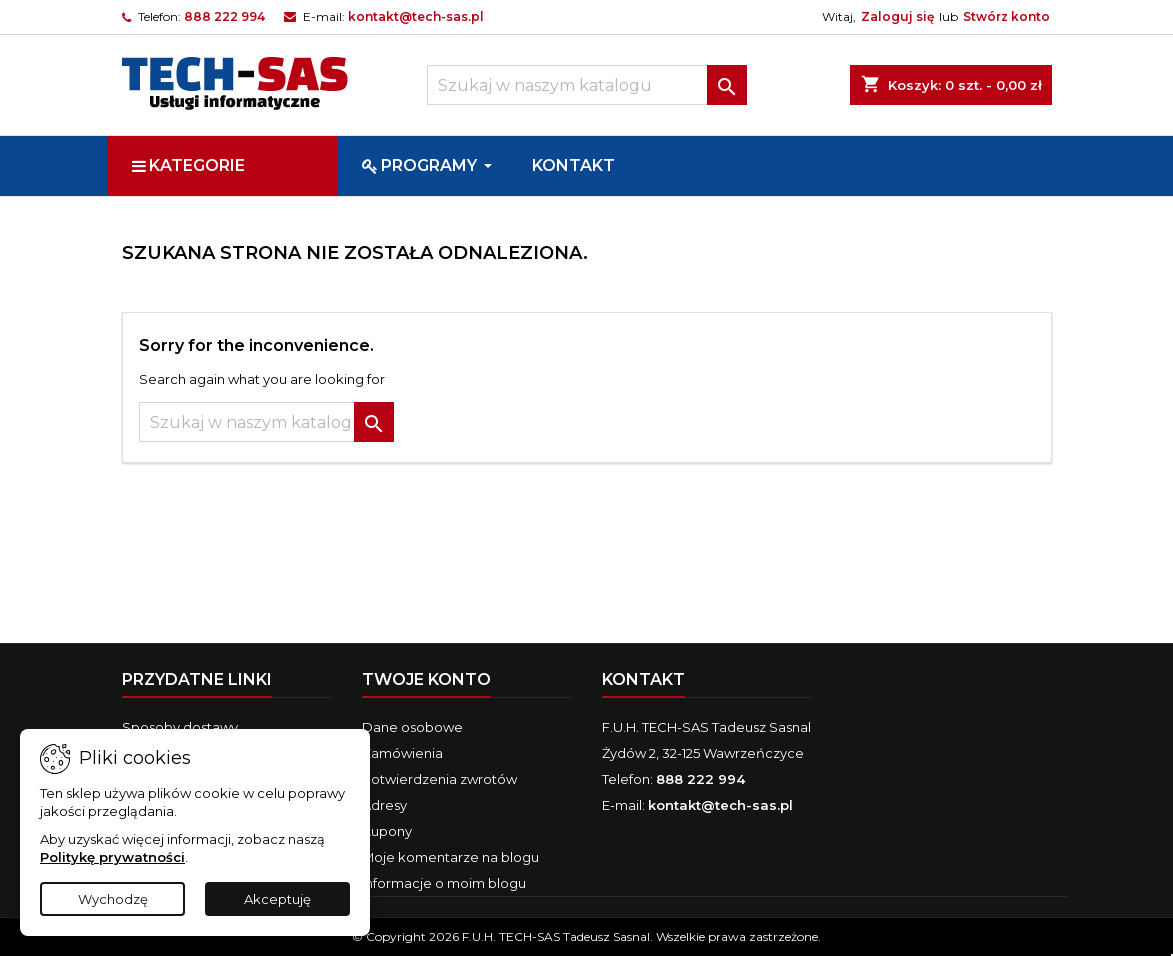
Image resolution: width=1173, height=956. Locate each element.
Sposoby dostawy (180, 727)
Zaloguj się (897, 16)
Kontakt (643, 679)
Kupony (387, 831)
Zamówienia (402, 753)
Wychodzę (113, 899)
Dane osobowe (412, 727)
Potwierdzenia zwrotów (439, 779)
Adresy (384, 805)
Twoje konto (426, 679)
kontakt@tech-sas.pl (416, 16)
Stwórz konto (1006, 16)
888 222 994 (224, 16)
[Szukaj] (587, 85)
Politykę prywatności (112, 857)
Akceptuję (277, 899)
